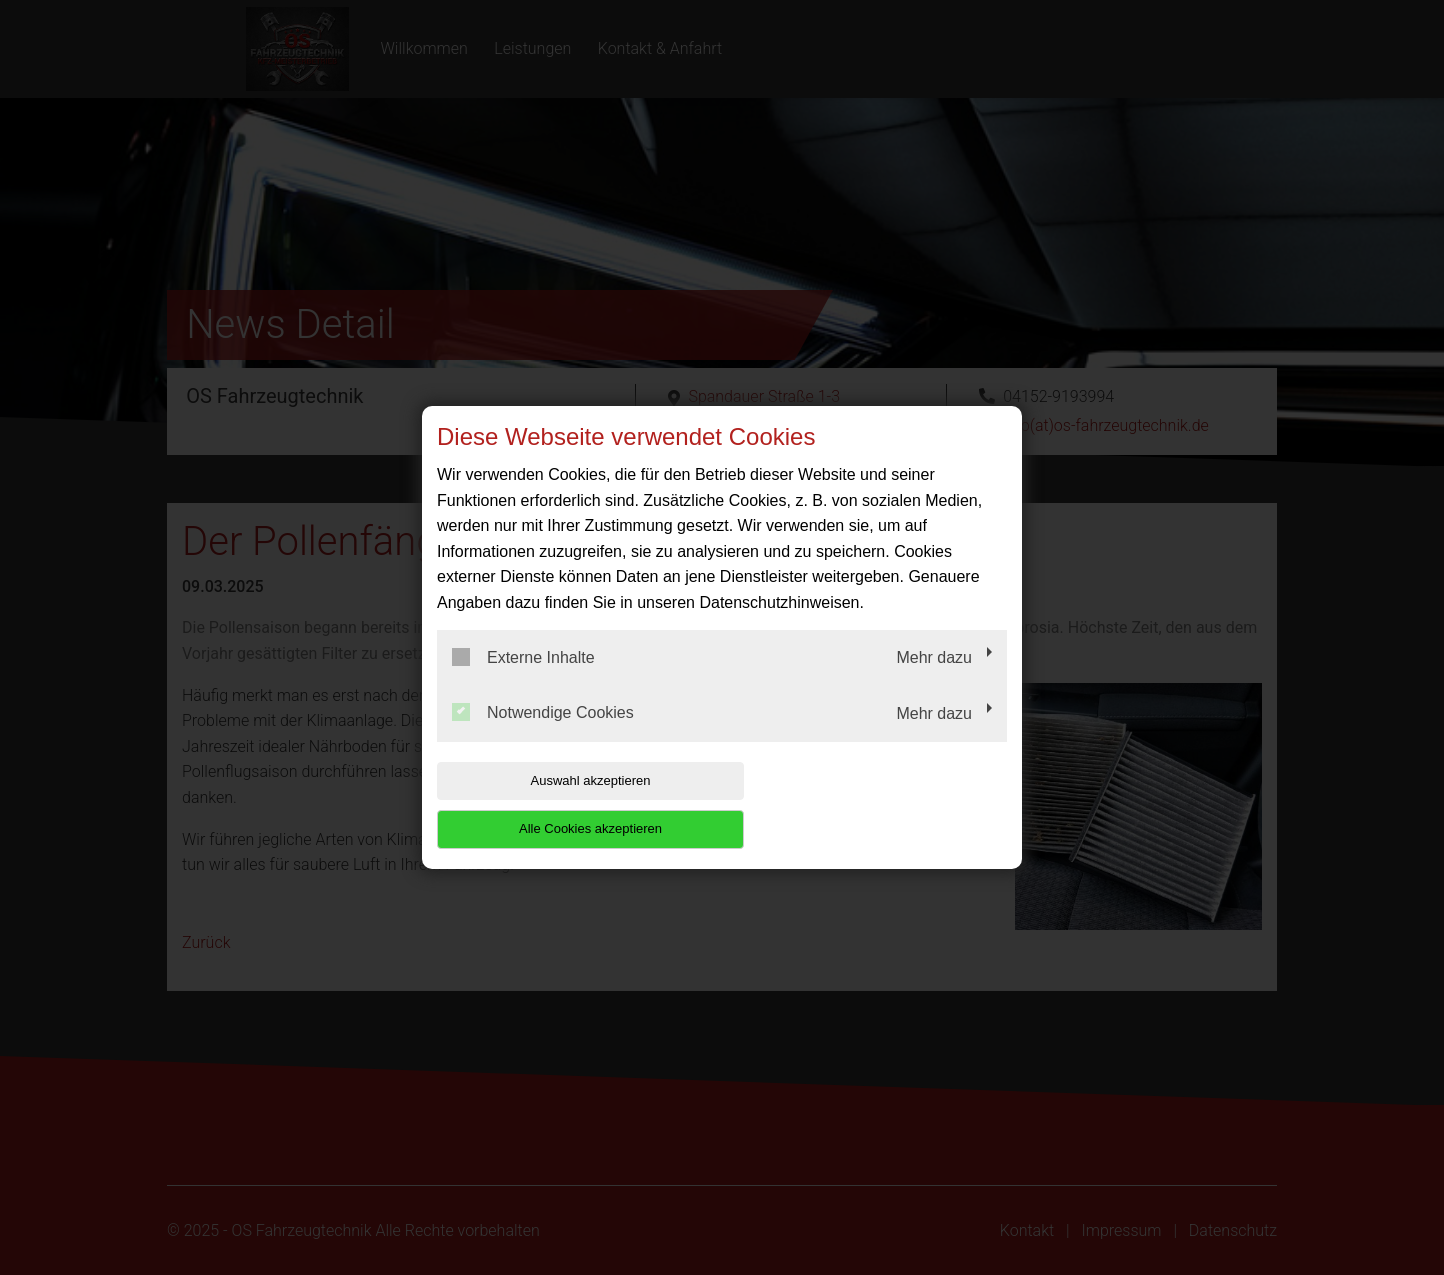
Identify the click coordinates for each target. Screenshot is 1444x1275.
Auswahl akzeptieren (565, 804)
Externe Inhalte (523, 681)
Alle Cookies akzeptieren (878, 804)
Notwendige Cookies (543, 737)
